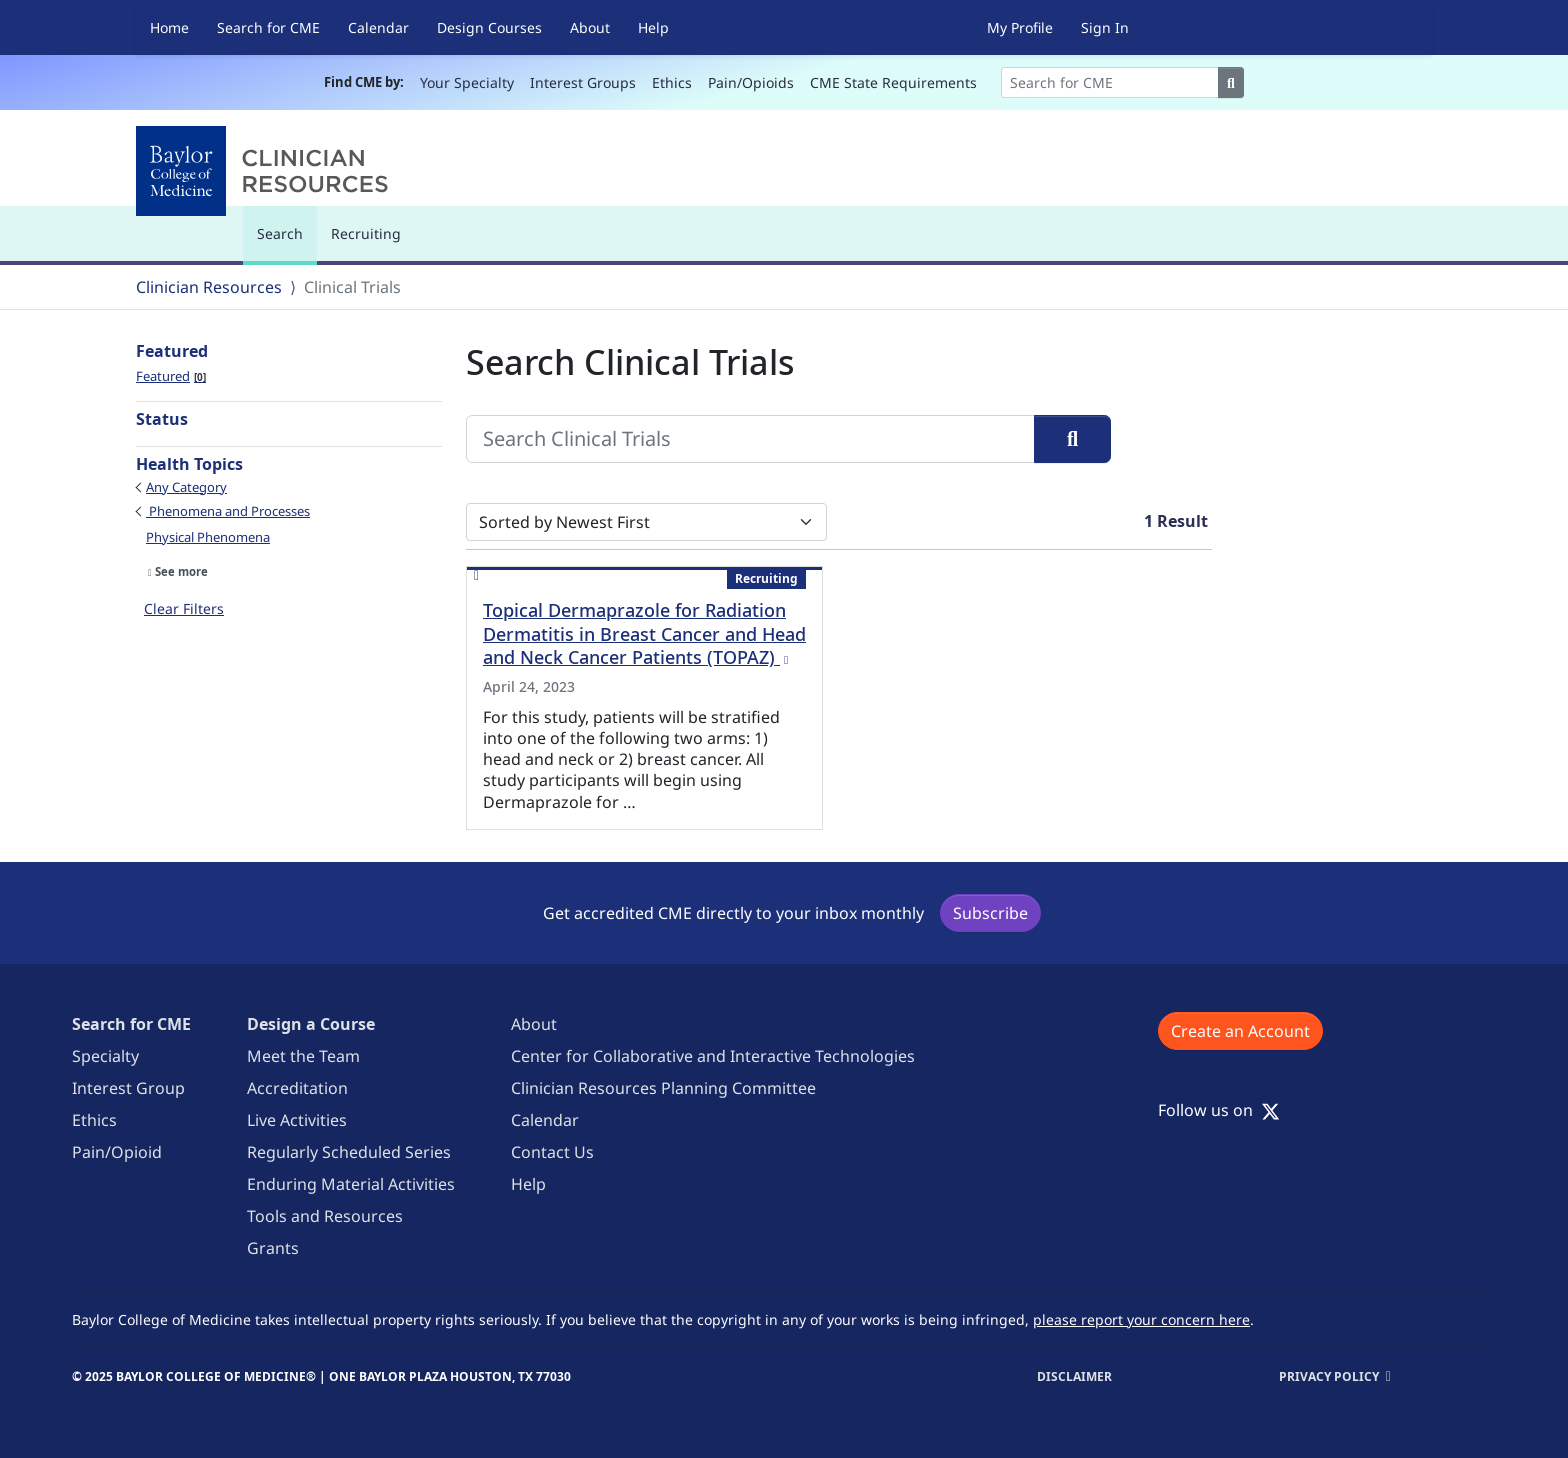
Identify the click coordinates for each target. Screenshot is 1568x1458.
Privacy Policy (1329, 1376)
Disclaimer (1074, 1376)
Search (285, 242)
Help (653, 27)
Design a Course (311, 1024)
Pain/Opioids (751, 82)
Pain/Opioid (117, 1152)
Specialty (105, 1056)
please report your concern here (1141, 1319)
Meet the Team (303, 1056)
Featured (171, 376)
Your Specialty (467, 82)
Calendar (378, 27)
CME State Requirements (893, 82)
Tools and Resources (325, 1216)
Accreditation (297, 1088)
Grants (273, 1248)
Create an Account (1240, 1031)
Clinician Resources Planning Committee (663, 1088)
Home (169, 27)
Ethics (672, 82)
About (590, 27)
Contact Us (552, 1152)
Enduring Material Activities (351, 1184)
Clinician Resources (209, 287)
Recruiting (366, 233)
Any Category (186, 487)
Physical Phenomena (208, 537)
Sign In (1105, 27)
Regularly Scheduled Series (349, 1152)
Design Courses (489, 27)
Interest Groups (583, 82)
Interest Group (128, 1088)
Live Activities (297, 1120)
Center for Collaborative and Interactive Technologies (713, 1056)
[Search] (1110, 82)
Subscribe (990, 913)
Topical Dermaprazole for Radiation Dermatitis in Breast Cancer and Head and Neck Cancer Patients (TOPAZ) (644, 634)
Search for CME (268, 27)
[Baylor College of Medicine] (266, 171)
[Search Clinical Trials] (750, 439)
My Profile (1020, 27)
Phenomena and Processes (228, 511)
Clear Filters (184, 608)
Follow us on (1219, 1110)
